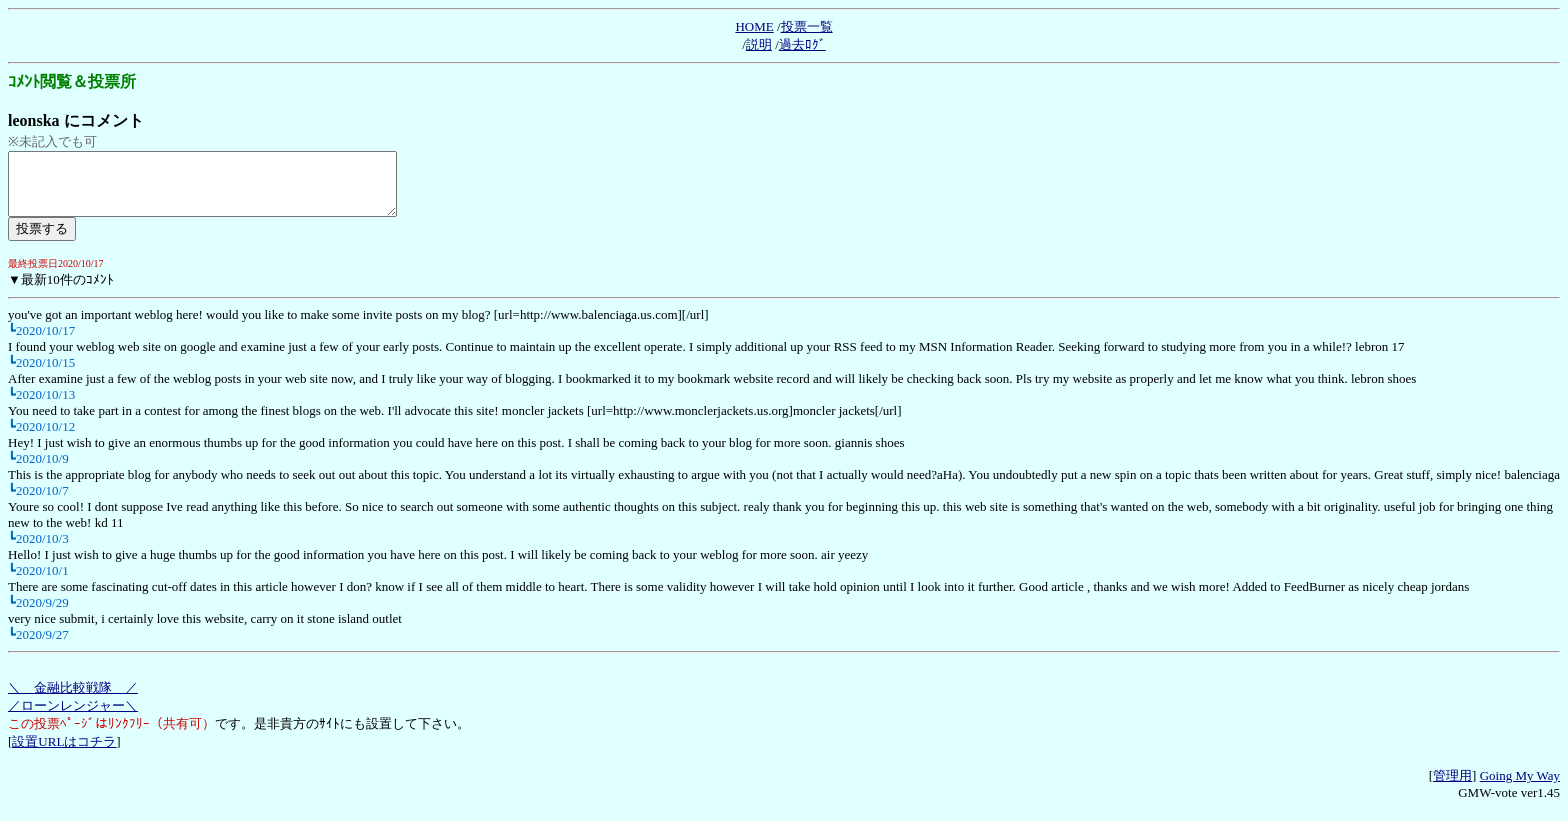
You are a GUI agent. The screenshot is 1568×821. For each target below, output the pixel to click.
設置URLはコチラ (64, 753)
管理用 (1452, 787)
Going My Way (1520, 787)
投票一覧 (807, 26)
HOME (754, 26)
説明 (759, 44)
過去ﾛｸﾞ (802, 44)
